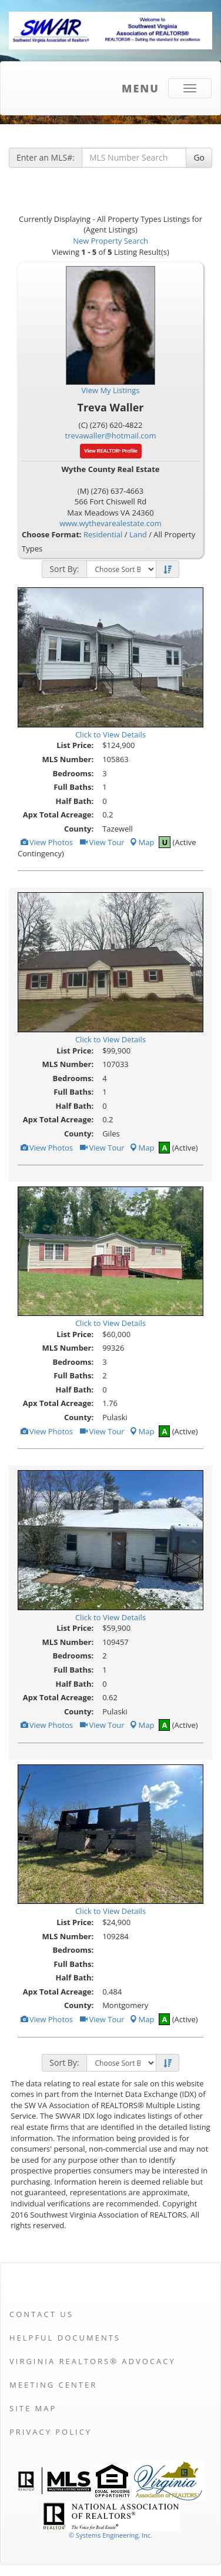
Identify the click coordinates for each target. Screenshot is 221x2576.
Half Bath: (74, 801)
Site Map (32, 2408)
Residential (102, 534)
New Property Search (110, 240)
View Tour (101, 842)
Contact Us (41, 2314)
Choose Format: (52, 534)
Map (142, 842)
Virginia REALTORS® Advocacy (92, 2361)
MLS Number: (68, 759)
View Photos (46, 842)
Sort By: (64, 568)
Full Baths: (73, 787)
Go (199, 157)
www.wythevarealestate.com (110, 523)
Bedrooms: (73, 773)
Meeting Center (53, 2384)
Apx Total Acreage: (58, 814)
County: (78, 828)
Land (138, 534)
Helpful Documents (64, 2337)
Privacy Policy (50, 2432)
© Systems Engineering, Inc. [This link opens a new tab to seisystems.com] (110, 2535)
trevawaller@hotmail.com (110, 435)
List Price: (74, 745)
